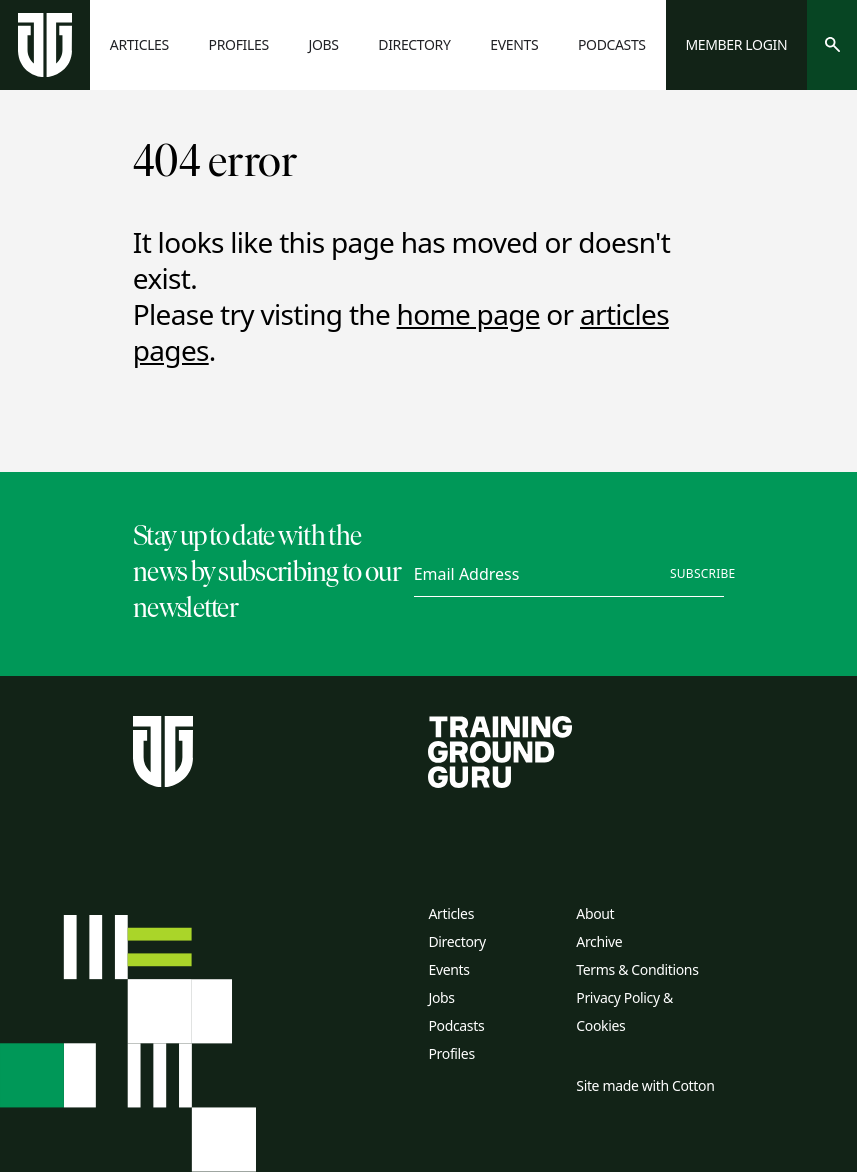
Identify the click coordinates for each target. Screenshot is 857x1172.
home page (468, 314)
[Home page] (45, 45)
